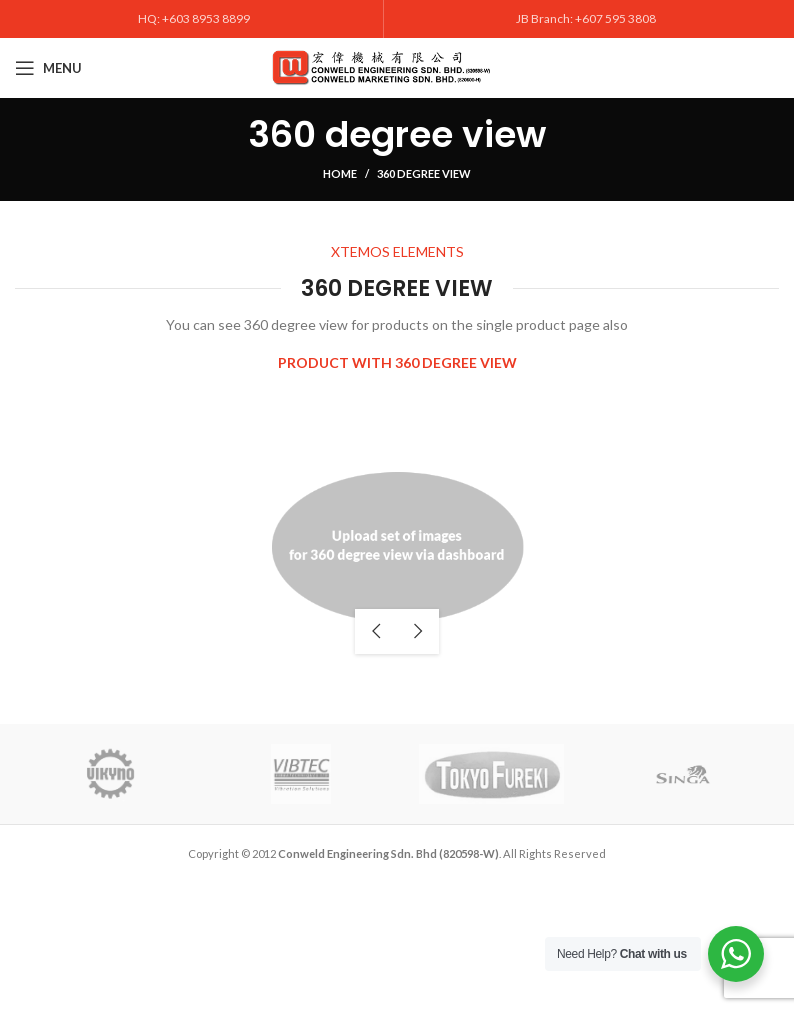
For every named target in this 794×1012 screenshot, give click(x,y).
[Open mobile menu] (48, 68)
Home (340, 173)
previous (376, 631)
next (418, 631)
